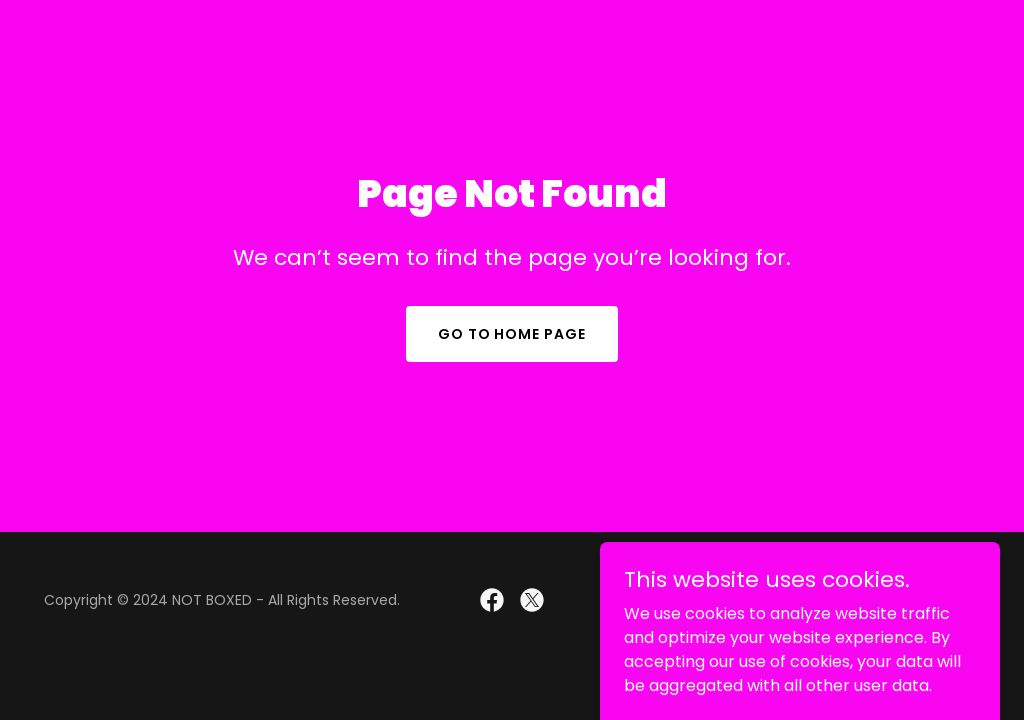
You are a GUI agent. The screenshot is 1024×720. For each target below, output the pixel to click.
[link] (492, 600)
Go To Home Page (512, 334)
